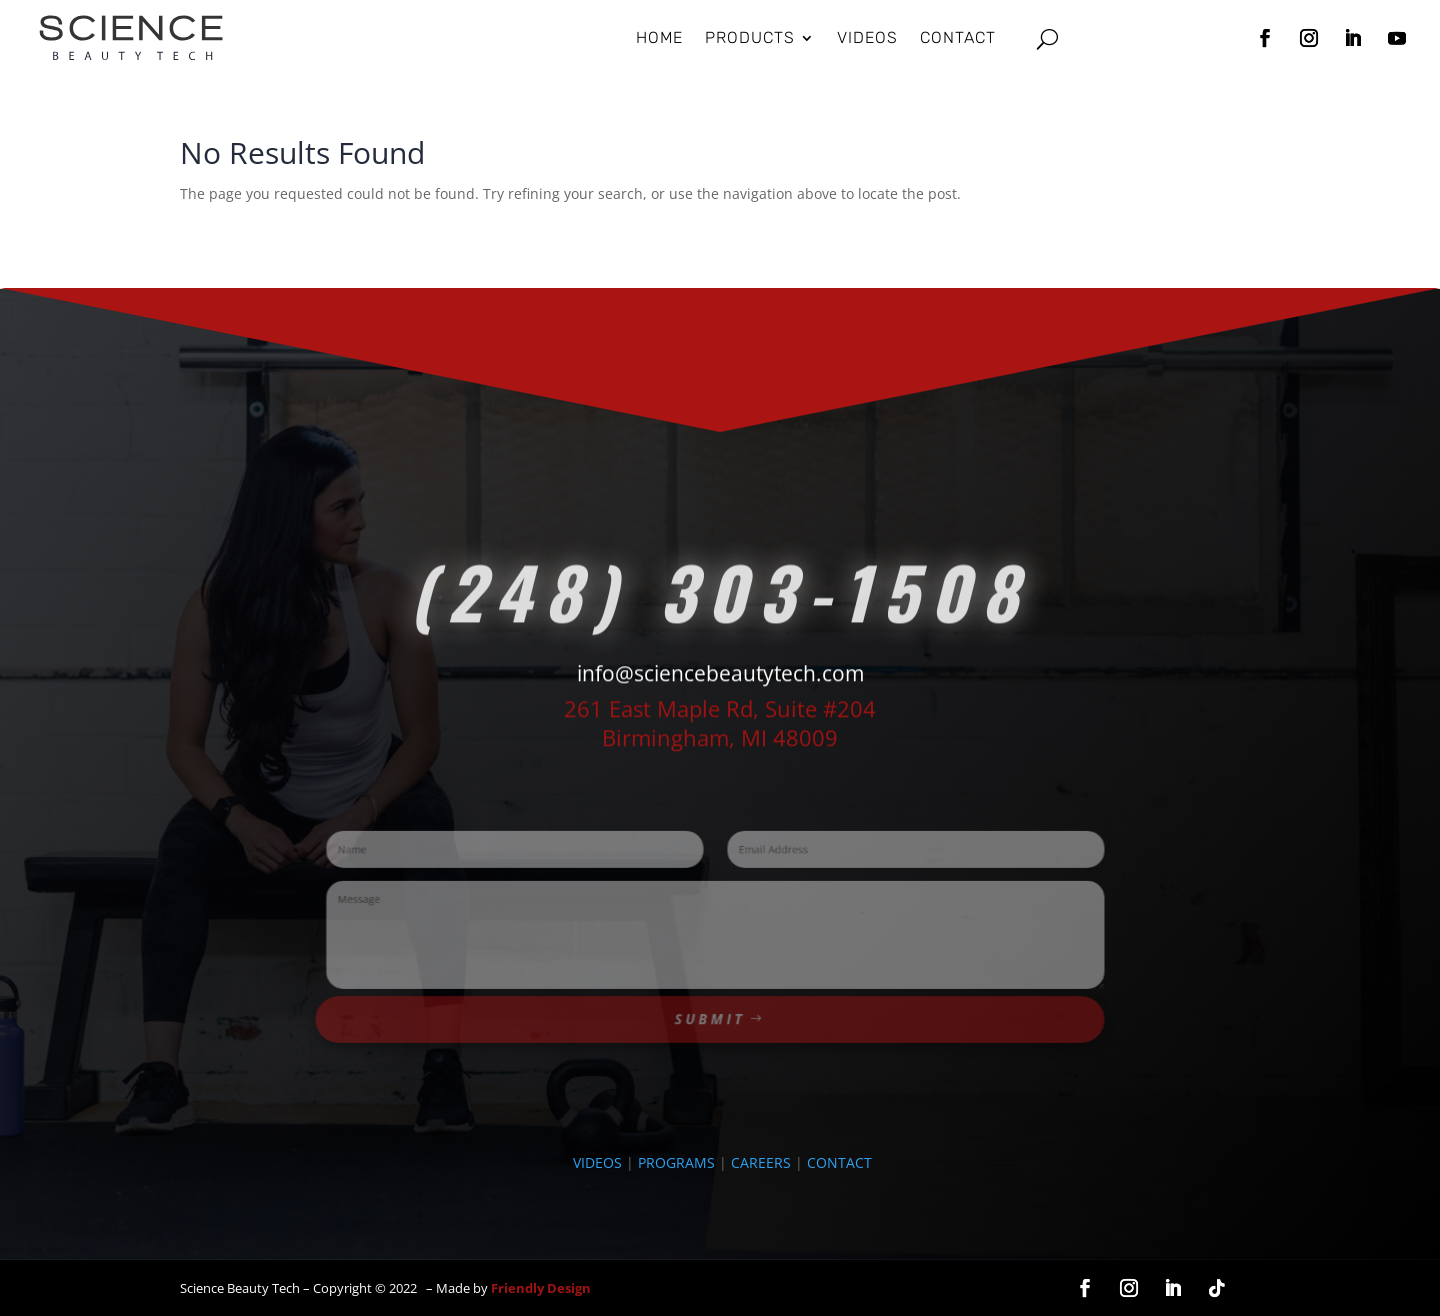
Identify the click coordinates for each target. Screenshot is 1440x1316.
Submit (710, 1003)
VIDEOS (597, 1162)
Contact (958, 37)
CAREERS (761, 1162)
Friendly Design (541, 1288)
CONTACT (839, 1162)
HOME (659, 37)
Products (750, 37)
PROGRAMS (676, 1162)
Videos (867, 37)
